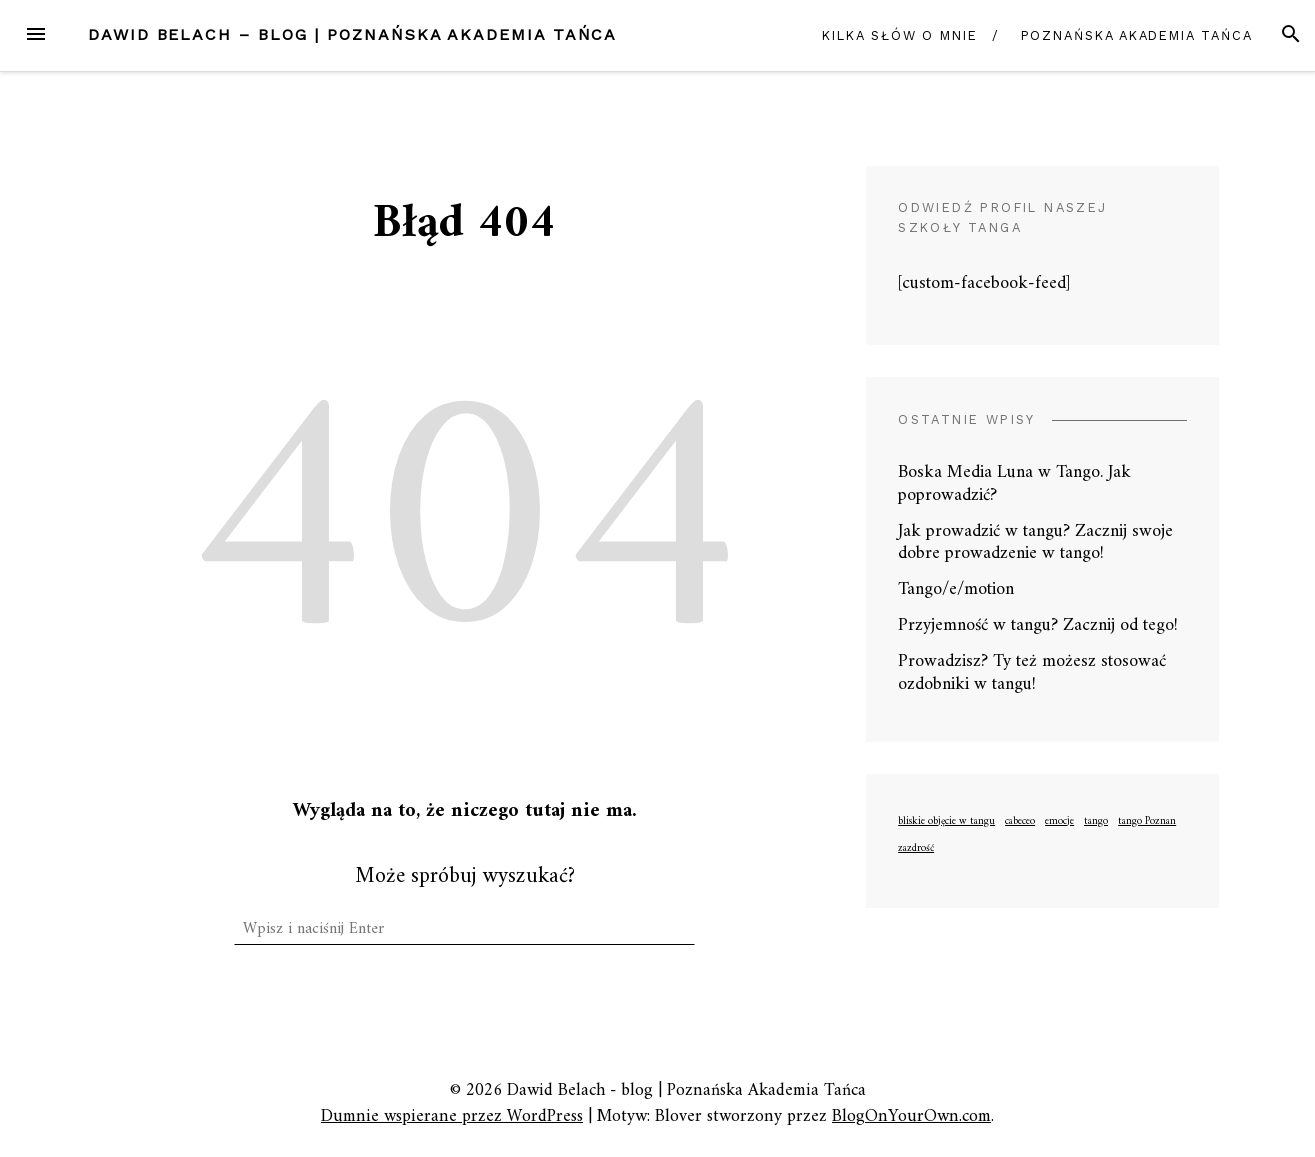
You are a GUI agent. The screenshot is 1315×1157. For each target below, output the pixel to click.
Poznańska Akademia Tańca (1137, 35)
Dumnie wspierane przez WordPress (452, 1116)
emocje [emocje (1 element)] (1059, 822)
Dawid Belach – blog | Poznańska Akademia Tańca (352, 34)
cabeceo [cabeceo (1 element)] (1020, 822)
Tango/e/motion (956, 589)
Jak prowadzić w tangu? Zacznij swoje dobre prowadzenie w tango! (1035, 543)
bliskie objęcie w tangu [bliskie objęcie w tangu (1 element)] (946, 822)
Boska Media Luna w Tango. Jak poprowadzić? (1014, 484)
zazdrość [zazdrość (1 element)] (916, 849)
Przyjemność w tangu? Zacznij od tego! (1038, 625)
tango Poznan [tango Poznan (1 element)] (1147, 822)
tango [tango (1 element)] (1096, 822)
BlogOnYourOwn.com (911, 1116)
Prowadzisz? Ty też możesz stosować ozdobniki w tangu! (1032, 673)
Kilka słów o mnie (900, 35)
